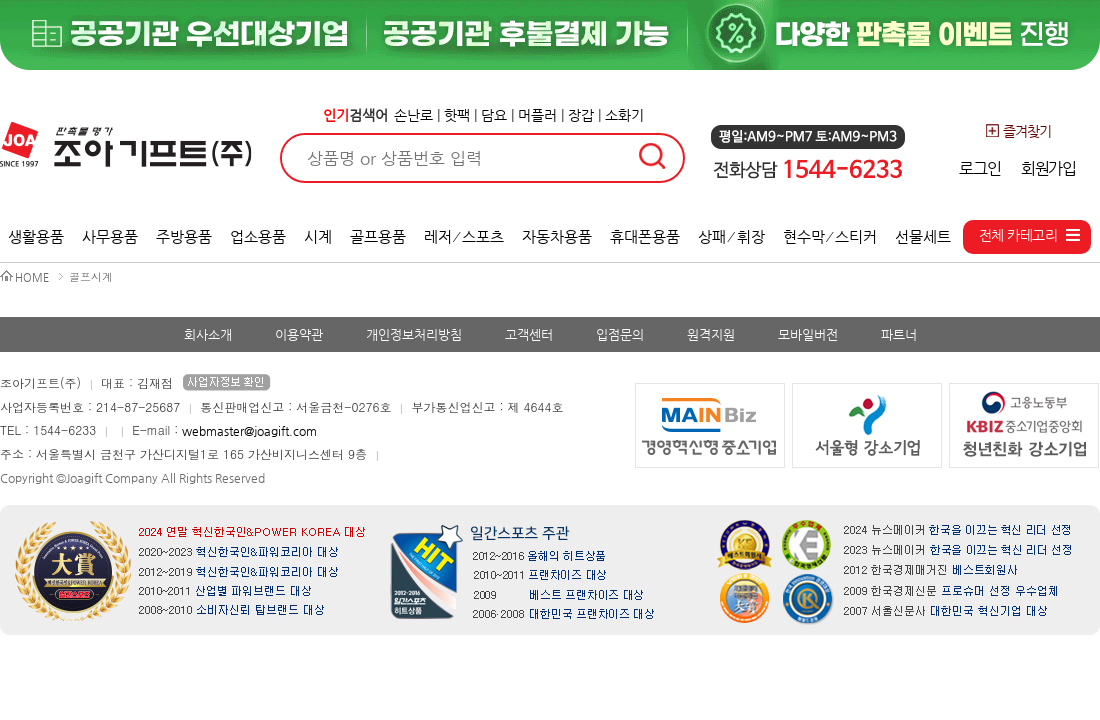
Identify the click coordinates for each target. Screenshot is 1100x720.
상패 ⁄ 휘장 (731, 236)
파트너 (899, 334)
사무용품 (110, 236)
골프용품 (378, 236)
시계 (318, 236)
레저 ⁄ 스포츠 (464, 236)
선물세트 (923, 236)
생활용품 (36, 236)
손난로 (413, 115)
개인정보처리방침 (414, 334)
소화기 (624, 115)
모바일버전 (808, 334)
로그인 (979, 168)
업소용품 (258, 236)
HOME (32, 277)
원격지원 (711, 334)
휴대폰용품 (645, 236)
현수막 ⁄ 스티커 (830, 236)
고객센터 (529, 334)
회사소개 (208, 334)
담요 (494, 115)
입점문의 (620, 334)
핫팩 (457, 115)
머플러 (537, 115)
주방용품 (184, 236)
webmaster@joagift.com (249, 431)
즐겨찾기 (1018, 131)
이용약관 (299, 334)
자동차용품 (557, 236)
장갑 (581, 115)
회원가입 (1048, 168)
